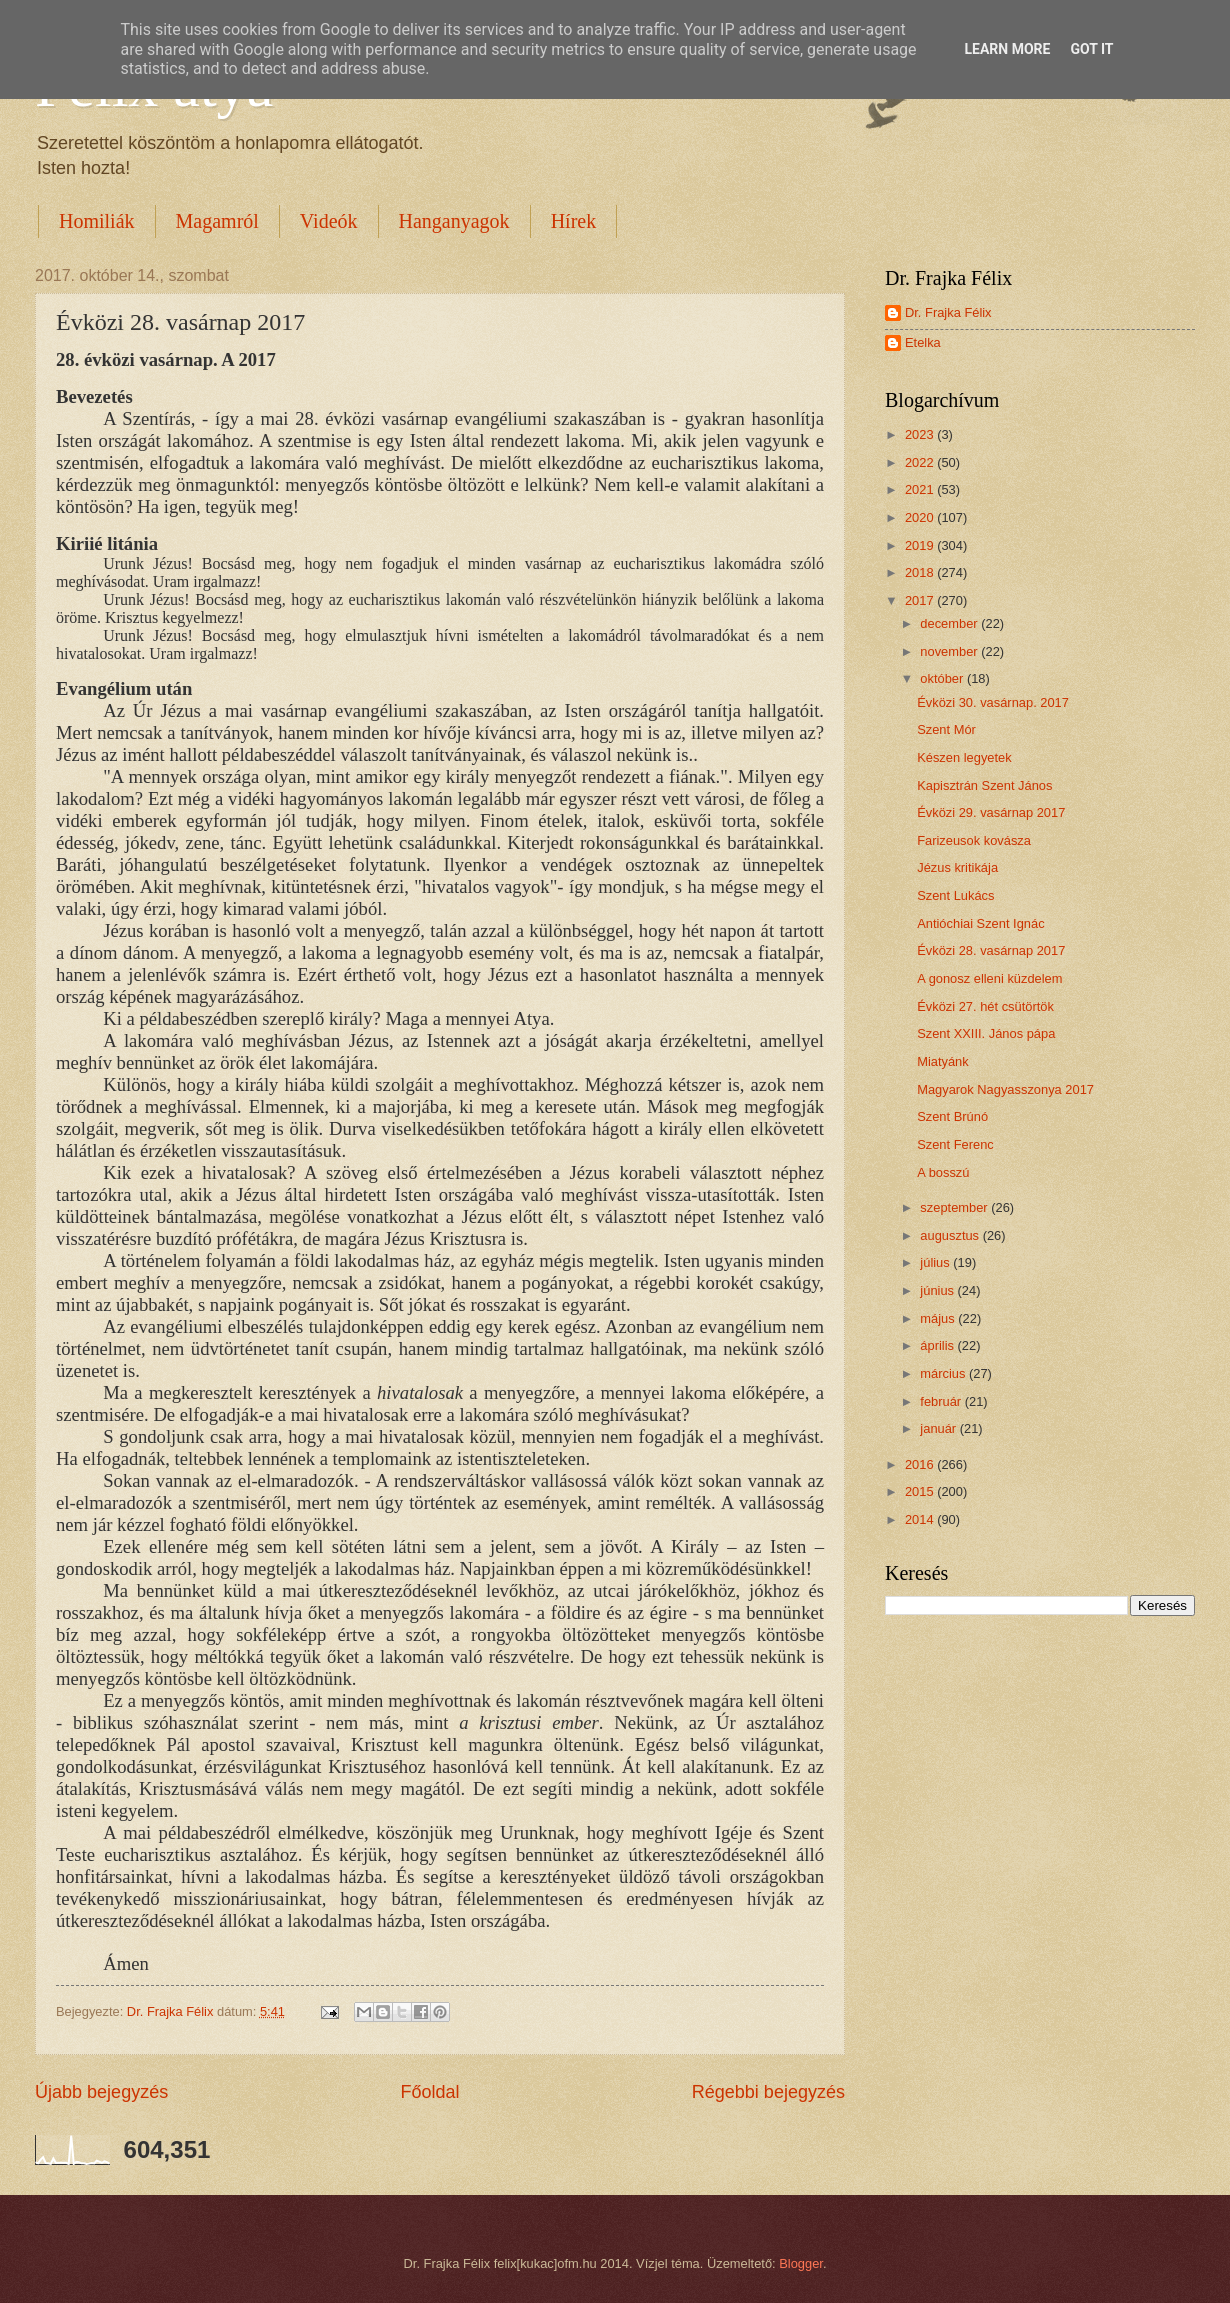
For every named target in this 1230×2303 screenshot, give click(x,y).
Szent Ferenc (955, 1144)
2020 (921, 517)
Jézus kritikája (957, 867)
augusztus (951, 1235)
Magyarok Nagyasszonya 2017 (1005, 1089)
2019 (921, 545)
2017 (921, 600)
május (939, 1318)
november (950, 651)
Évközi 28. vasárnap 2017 (991, 950)
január (939, 1428)
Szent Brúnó (952, 1116)
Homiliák (97, 221)
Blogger (801, 2263)
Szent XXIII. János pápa (986, 1033)
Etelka (923, 342)
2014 (921, 1519)
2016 (921, 1464)
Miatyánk (943, 1061)
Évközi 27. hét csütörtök (985, 1006)
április (938, 1345)
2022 (921, 462)
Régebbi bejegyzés (768, 2092)
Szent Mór (946, 729)
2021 (921, 489)
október (943, 678)
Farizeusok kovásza (974, 840)
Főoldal (429, 2092)
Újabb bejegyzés (101, 2092)
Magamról (217, 221)
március (944, 1373)
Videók (329, 221)
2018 (921, 572)
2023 (921, 434)
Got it (1091, 49)
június (938, 1290)
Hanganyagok (454, 221)
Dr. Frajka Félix (948, 312)
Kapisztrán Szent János (984, 785)
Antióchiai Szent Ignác (980, 923)
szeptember (955, 1207)
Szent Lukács (955, 895)
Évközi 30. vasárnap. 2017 (993, 702)
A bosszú (943, 1172)
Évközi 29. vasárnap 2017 (991, 812)
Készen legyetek (964, 757)
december (950, 623)
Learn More (1007, 49)
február (942, 1401)
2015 (921, 1491)
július (936, 1262)
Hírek (574, 221)
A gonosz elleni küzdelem (989, 978)
